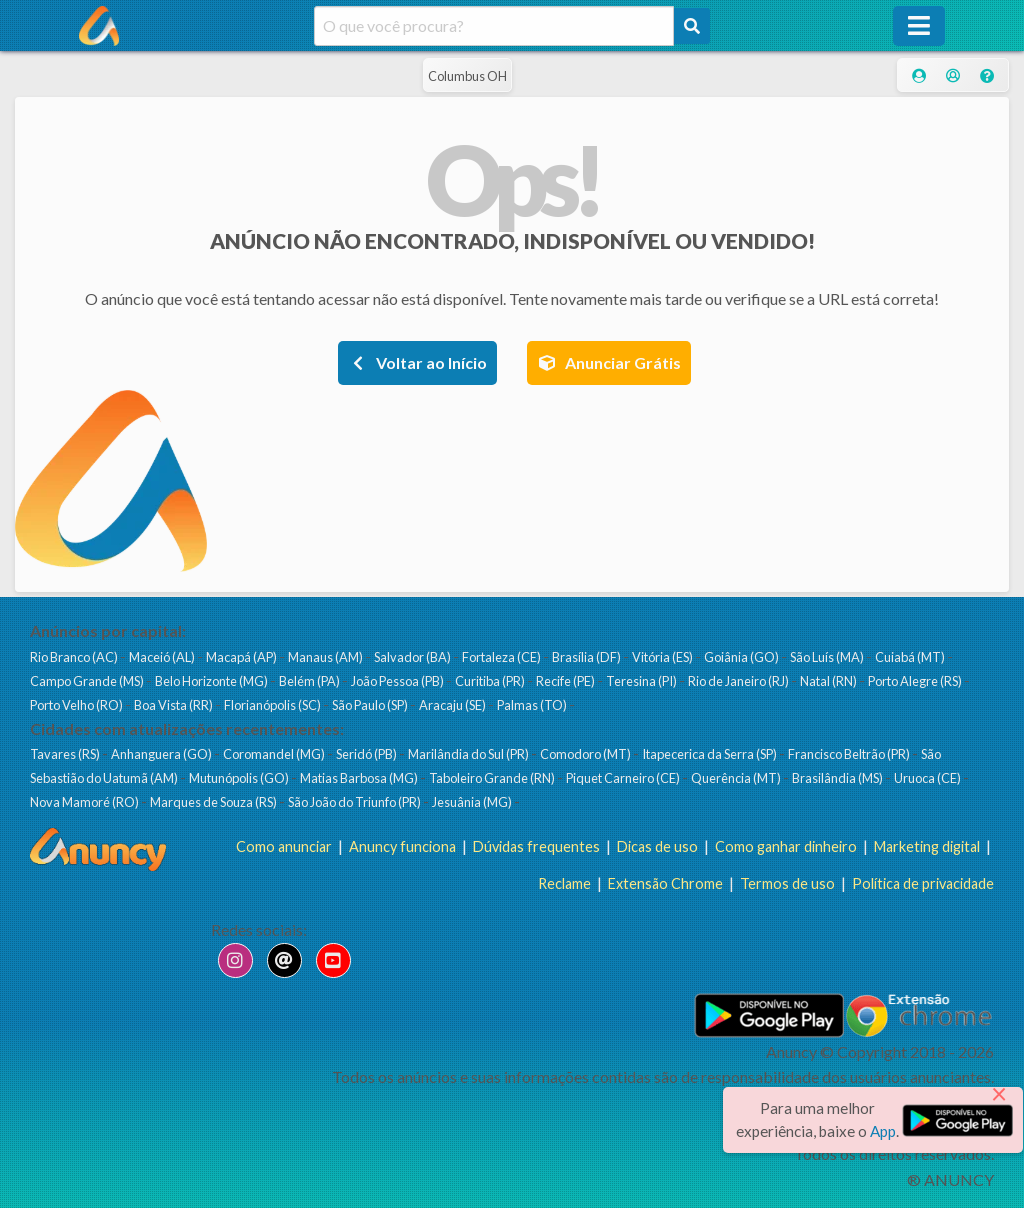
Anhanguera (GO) (162, 754)
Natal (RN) (829, 681)
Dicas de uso (657, 846)
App (883, 1131)
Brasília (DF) (587, 657)
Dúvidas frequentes (536, 846)
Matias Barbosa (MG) (360, 778)
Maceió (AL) (163, 657)
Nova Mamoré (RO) (85, 802)
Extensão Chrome (665, 883)
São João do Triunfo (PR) (355, 802)
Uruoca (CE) (928, 778)
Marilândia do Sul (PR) (469, 754)
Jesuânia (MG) (473, 802)
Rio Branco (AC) (75, 657)
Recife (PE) (566, 681)
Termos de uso (787, 883)
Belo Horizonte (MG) (212, 681)
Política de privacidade (923, 883)
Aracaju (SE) (453, 705)
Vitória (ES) (663, 657)
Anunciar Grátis (609, 362)
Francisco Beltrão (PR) (850, 754)
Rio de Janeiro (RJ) (739, 681)
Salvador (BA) (413, 657)
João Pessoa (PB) (398, 681)
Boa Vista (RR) (174, 705)
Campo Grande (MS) (88, 681)
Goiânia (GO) (742, 657)
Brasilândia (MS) (838, 778)
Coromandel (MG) (275, 754)
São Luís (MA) (828, 657)
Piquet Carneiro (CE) (624, 778)
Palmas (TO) (533, 705)
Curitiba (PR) (491, 681)
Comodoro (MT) (586, 754)
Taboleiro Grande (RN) (493, 778)
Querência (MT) (737, 778)
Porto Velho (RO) (77, 705)
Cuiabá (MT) (911, 657)
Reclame (564, 883)
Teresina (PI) (642, 681)
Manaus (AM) (326, 657)
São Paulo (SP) (371, 705)
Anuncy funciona (402, 846)
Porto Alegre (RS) (916, 681)
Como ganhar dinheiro (786, 846)
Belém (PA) (310, 681)
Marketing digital (927, 846)
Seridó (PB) (367, 754)
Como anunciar (284, 846)
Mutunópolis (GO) (240, 778)
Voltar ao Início (417, 362)
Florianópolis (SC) (273, 705)
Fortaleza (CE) (502, 657)
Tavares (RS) (66, 754)
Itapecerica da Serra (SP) (710, 754)
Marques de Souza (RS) (214, 802)
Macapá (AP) (242, 657)
